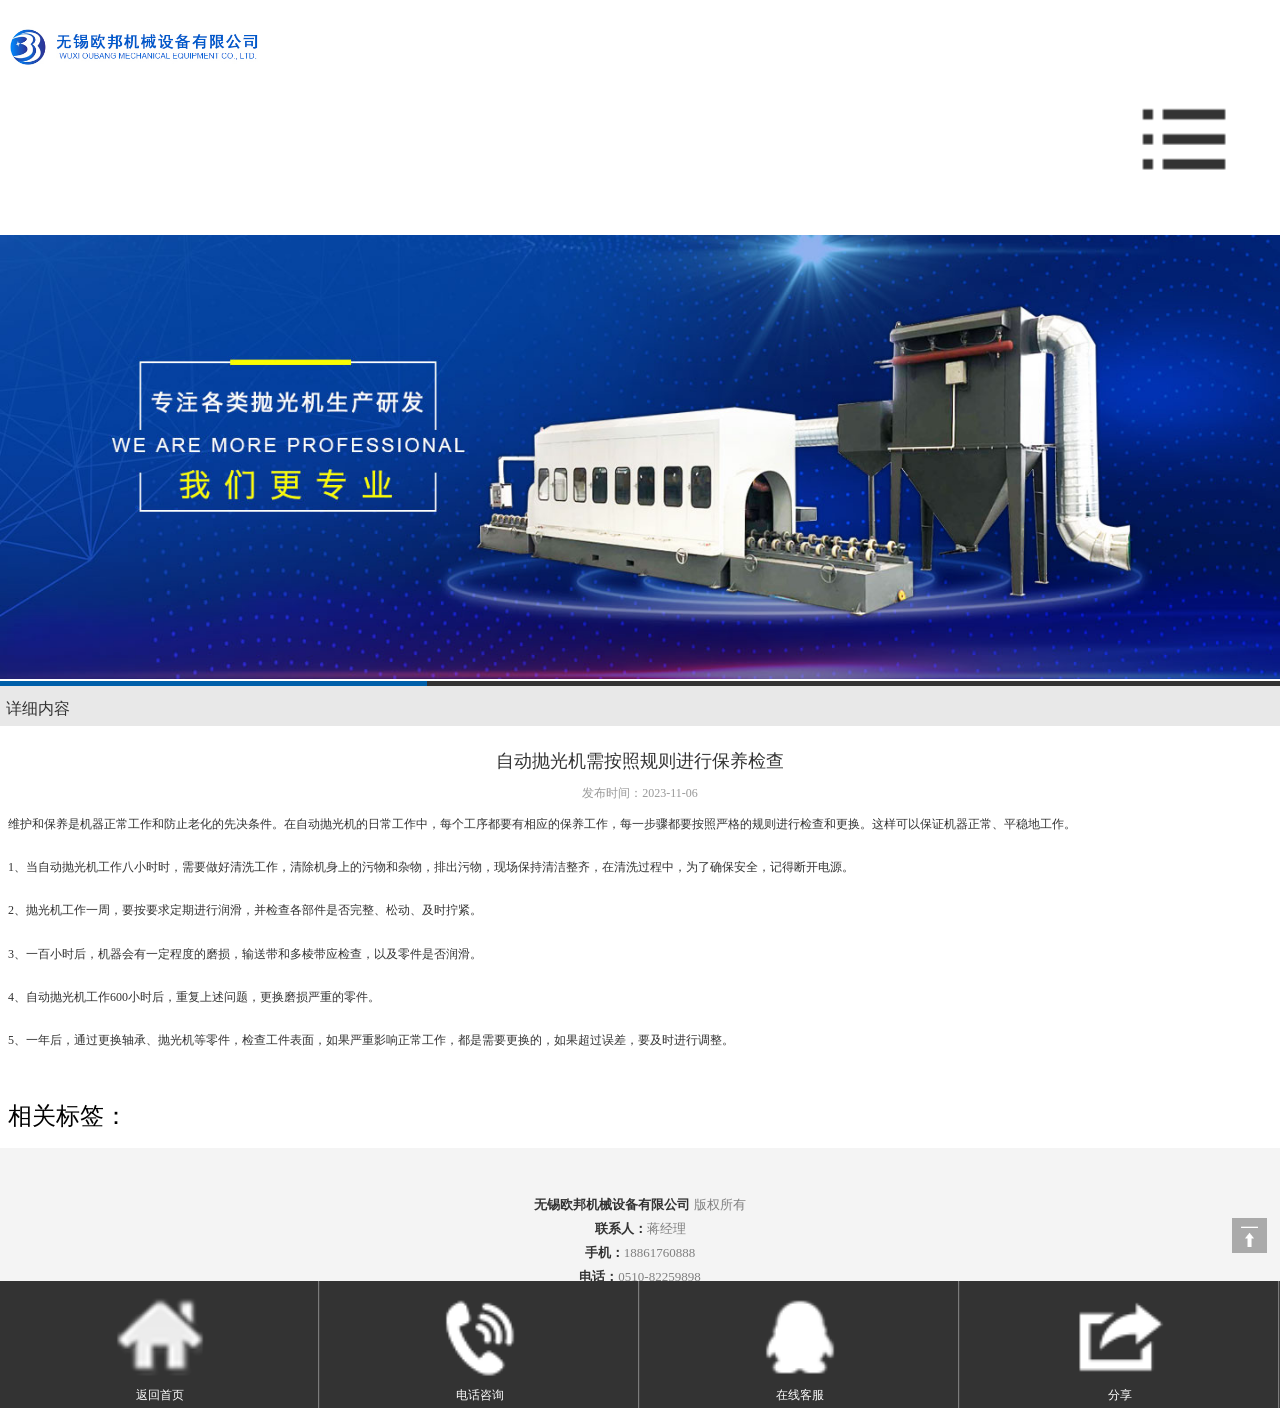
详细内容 (38, 708)
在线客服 (800, 1347)
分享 (1120, 1347)
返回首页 (160, 1347)
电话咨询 (480, 1347)
